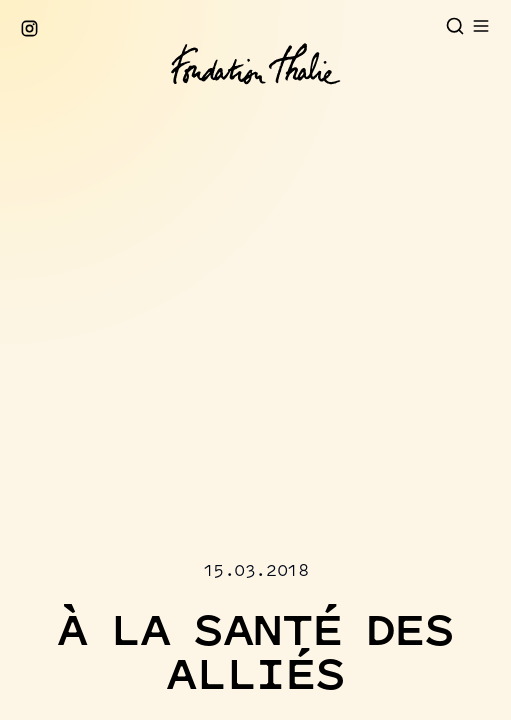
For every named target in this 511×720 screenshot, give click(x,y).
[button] (256, 337)
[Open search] (455, 26)
